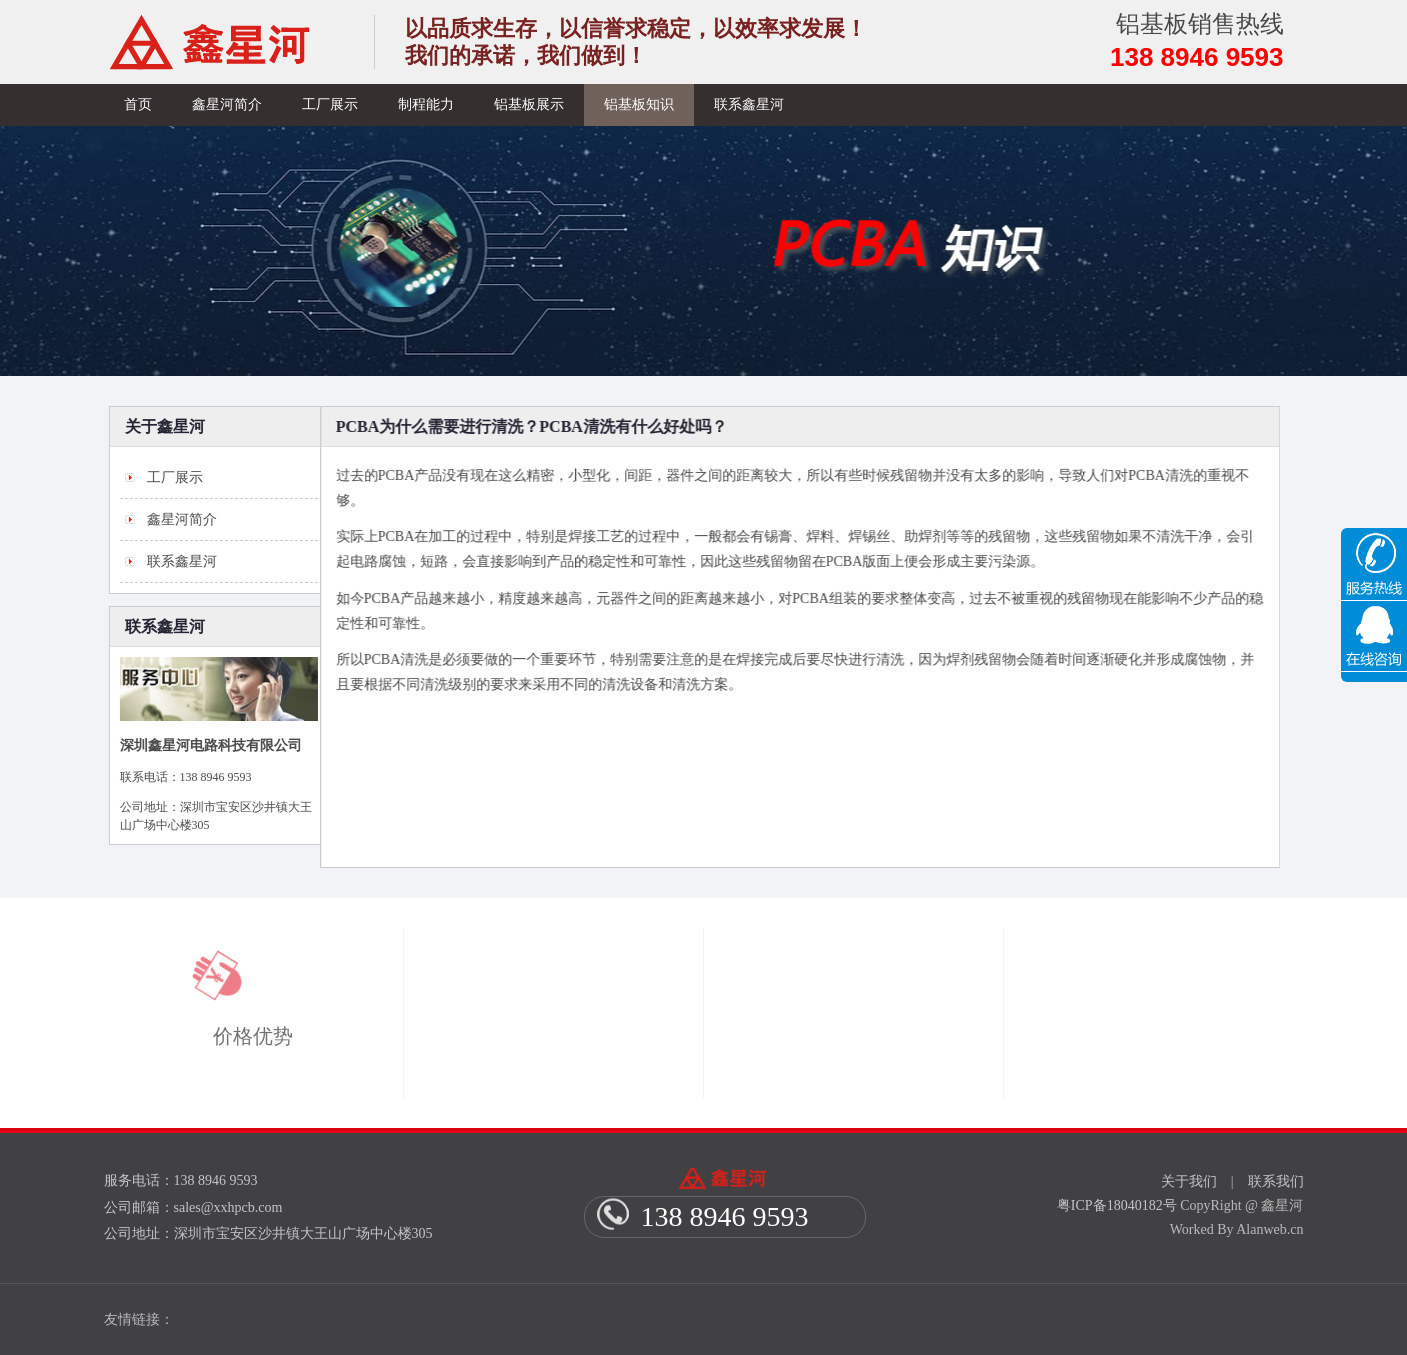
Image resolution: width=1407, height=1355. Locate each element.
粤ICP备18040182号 (1117, 1205)
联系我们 (1276, 1181)
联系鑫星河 (749, 104)
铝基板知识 (639, 104)
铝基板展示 (529, 104)
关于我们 (1189, 1181)
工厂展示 (330, 104)
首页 (138, 104)
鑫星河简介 (227, 104)
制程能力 (426, 104)
